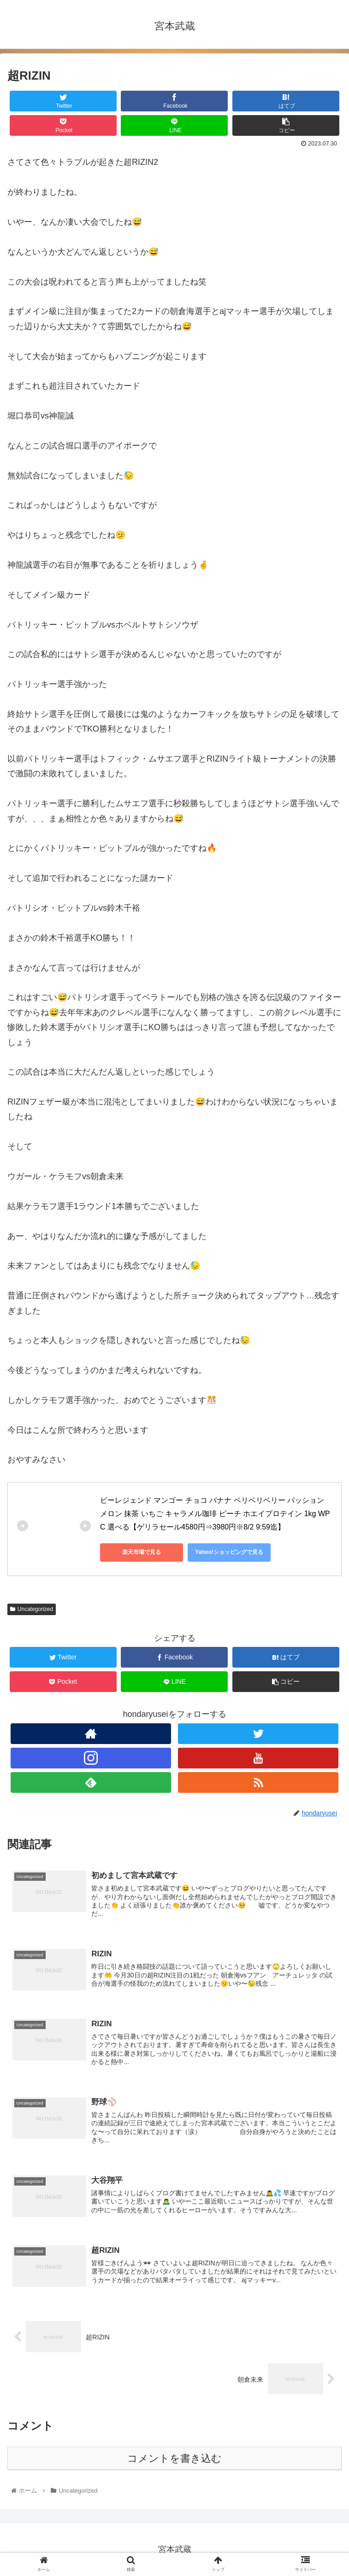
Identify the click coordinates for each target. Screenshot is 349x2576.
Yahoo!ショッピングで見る (229, 1552)
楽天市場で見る (141, 1552)
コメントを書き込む (174, 2458)
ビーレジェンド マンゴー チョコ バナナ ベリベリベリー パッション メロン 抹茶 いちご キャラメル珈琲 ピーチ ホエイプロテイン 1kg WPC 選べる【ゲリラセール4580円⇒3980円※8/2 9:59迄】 (215, 1513)
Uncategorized (31, 1609)
